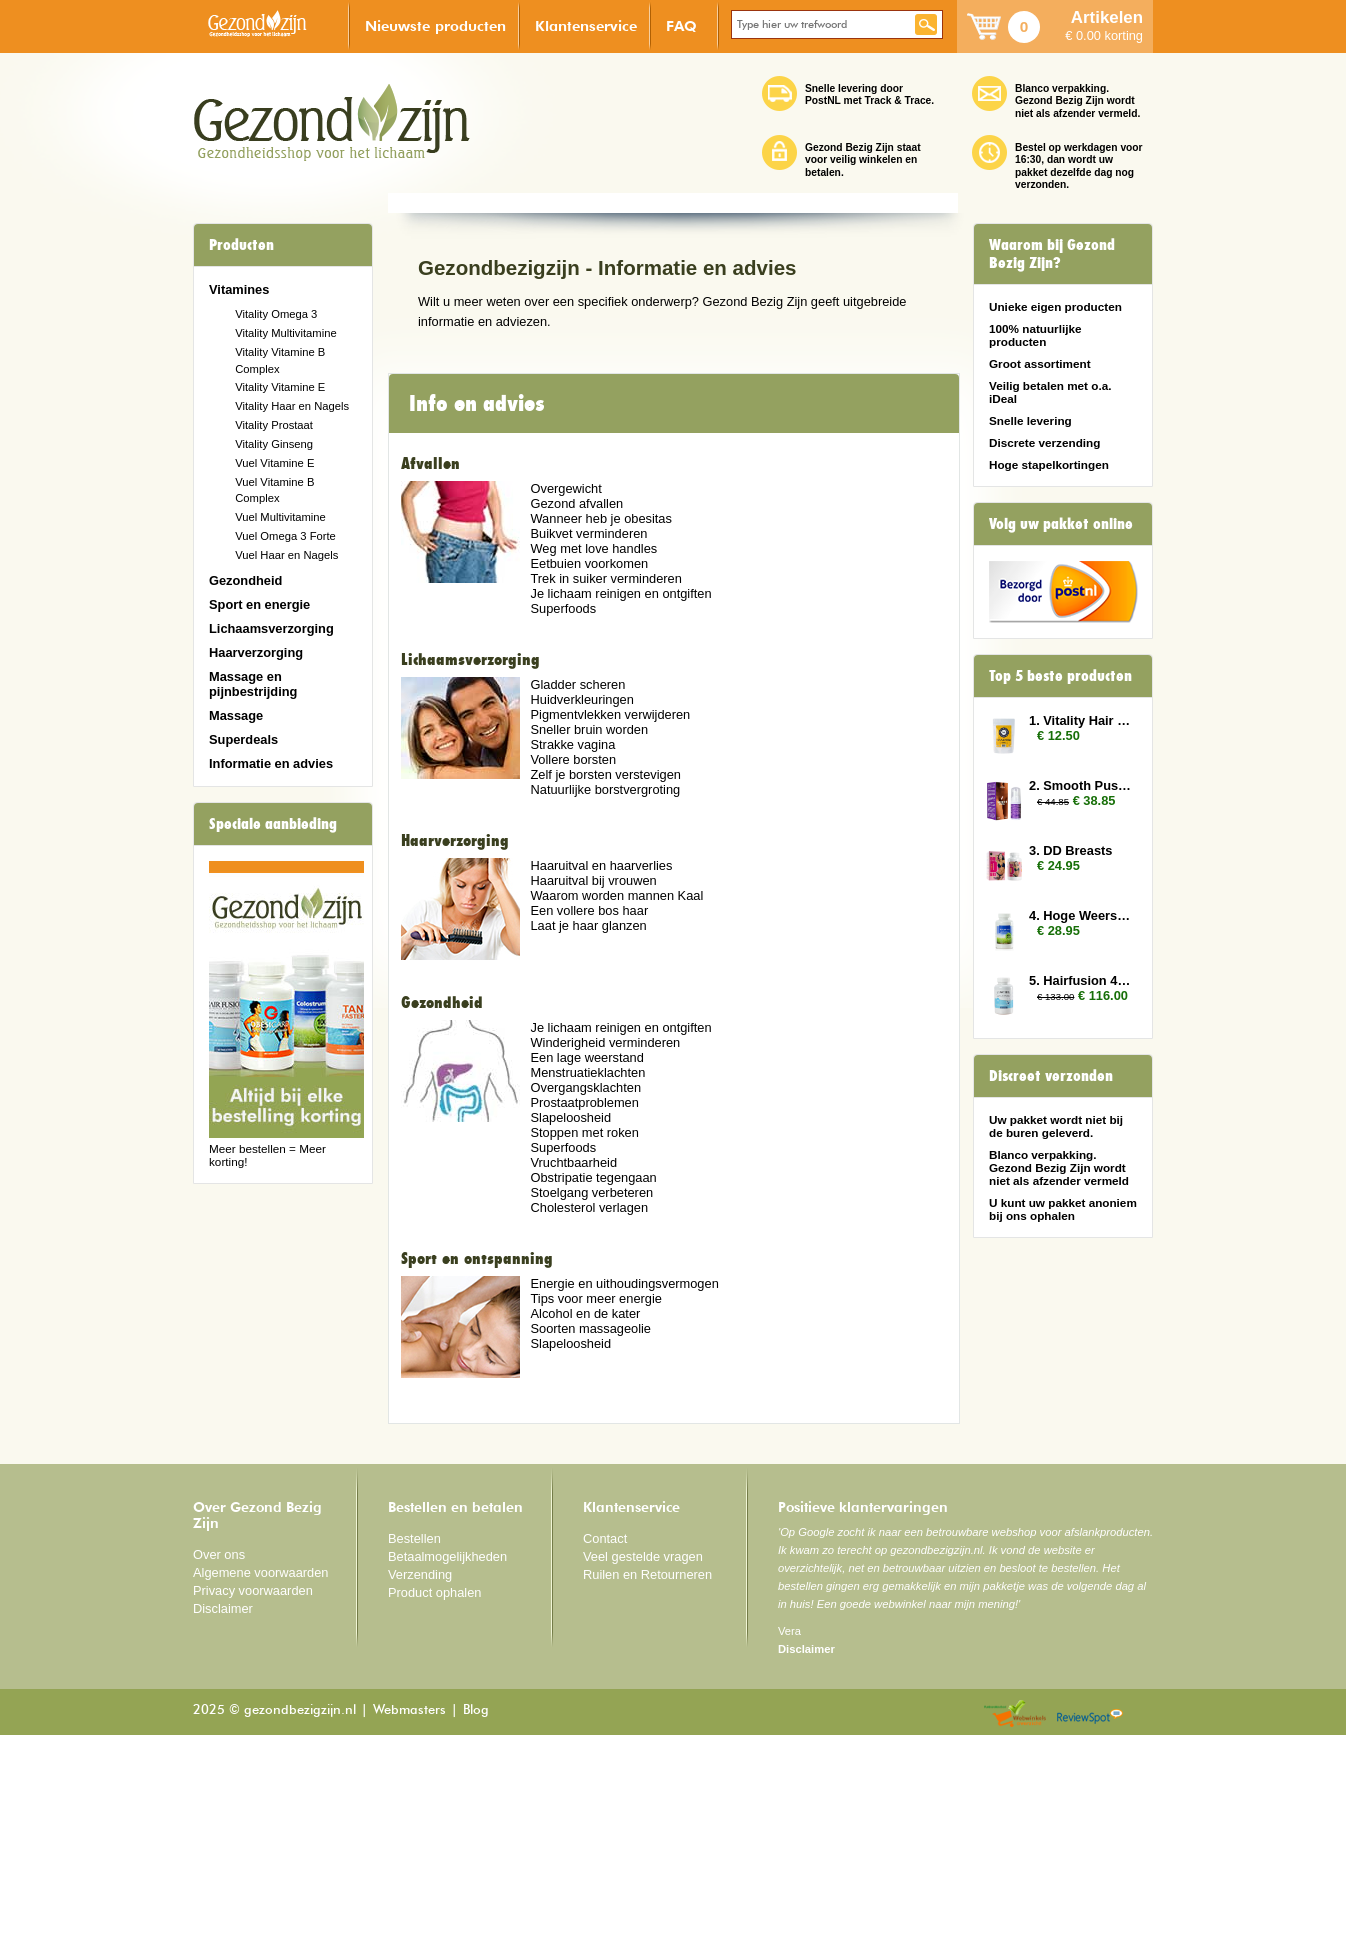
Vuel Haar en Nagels (286, 555)
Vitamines (239, 289)
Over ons (219, 1753)
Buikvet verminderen (588, 732)
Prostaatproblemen (584, 1301)
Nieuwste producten (435, 25)
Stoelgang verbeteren (591, 1391)
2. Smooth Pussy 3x (1081, 785)
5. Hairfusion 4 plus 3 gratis (1081, 980)
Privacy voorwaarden (253, 1789)
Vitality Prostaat (274, 425)
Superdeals (243, 739)
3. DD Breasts (1070, 850)
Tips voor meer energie (595, 1497)
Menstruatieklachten (587, 1271)
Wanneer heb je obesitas (600, 717)
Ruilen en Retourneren (647, 1773)
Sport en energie (259, 604)
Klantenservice (586, 25)
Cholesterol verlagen (589, 1406)
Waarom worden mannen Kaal (616, 1093)
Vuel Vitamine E (274, 463)
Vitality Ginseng (274, 444)
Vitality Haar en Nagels (292, 406)
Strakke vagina (572, 943)
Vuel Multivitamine (280, 517)
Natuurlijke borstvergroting (605, 988)
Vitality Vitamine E (280, 387)
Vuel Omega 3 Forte (285, 536)
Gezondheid (245, 580)
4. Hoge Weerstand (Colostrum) (1081, 915)
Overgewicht (565, 687)
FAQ (681, 25)
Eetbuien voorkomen (589, 762)
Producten (241, 245)
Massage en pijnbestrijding (253, 684)
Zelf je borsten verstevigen (605, 973)
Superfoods (563, 807)
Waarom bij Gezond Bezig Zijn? (1052, 254)
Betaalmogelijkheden (447, 1755)
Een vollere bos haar (589, 1108)
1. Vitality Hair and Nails (1081, 720)
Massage (236, 715)
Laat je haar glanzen (588, 1123)
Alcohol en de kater (585, 1512)
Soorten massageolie (590, 1527)
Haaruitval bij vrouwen (593, 1078)
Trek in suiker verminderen (605, 777)
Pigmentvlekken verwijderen (610, 913)
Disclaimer (223, 1807)
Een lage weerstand (586, 1256)
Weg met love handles (593, 747)
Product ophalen (434, 1791)
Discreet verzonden (1051, 1076)
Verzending (420, 1773)
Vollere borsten (573, 958)
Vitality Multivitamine (285, 333)
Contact (605, 1737)
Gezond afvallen (576, 702)
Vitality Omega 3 (276, 314)
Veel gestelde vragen (643, 1755)
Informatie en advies (271, 763)
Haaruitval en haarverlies (601, 1063)
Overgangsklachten (585, 1286)
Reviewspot (1090, 1913)
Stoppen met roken (584, 1331)
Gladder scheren (577, 883)
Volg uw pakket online (1061, 524)
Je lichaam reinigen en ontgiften (620, 792)
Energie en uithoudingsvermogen (624, 1482)
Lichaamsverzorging (271, 628)
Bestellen (414, 1737)
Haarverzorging (256, 652)
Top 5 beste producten (1060, 676)
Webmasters (409, 1909)
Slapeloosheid (570, 1316)
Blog (476, 1909)
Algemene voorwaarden (261, 1771)
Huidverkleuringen (581, 898)
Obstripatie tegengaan (593, 1376)
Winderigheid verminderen (605, 1241)
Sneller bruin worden (589, 928)
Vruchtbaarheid (573, 1361)
